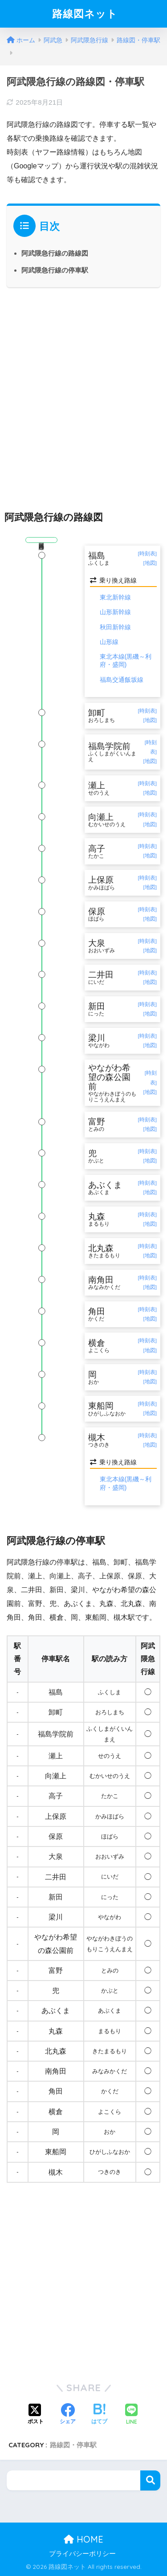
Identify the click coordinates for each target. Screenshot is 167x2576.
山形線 (109, 641)
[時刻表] (147, 553)
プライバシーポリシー (82, 2553)
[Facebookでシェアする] (68, 2415)
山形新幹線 (115, 611)
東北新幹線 (115, 597)
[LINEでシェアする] (131, 2415)
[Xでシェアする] (36, 2415)
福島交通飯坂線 (121, 679)
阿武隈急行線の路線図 (54, 253)
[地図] (150, 563)
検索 (150, 2480)
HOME (83, 2539)
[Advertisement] (83, 391)
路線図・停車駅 (73, 2445)
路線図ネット (85, 13)
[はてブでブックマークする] (99, 2415)
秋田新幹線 (115, 627)
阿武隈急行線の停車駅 (54, 270)
